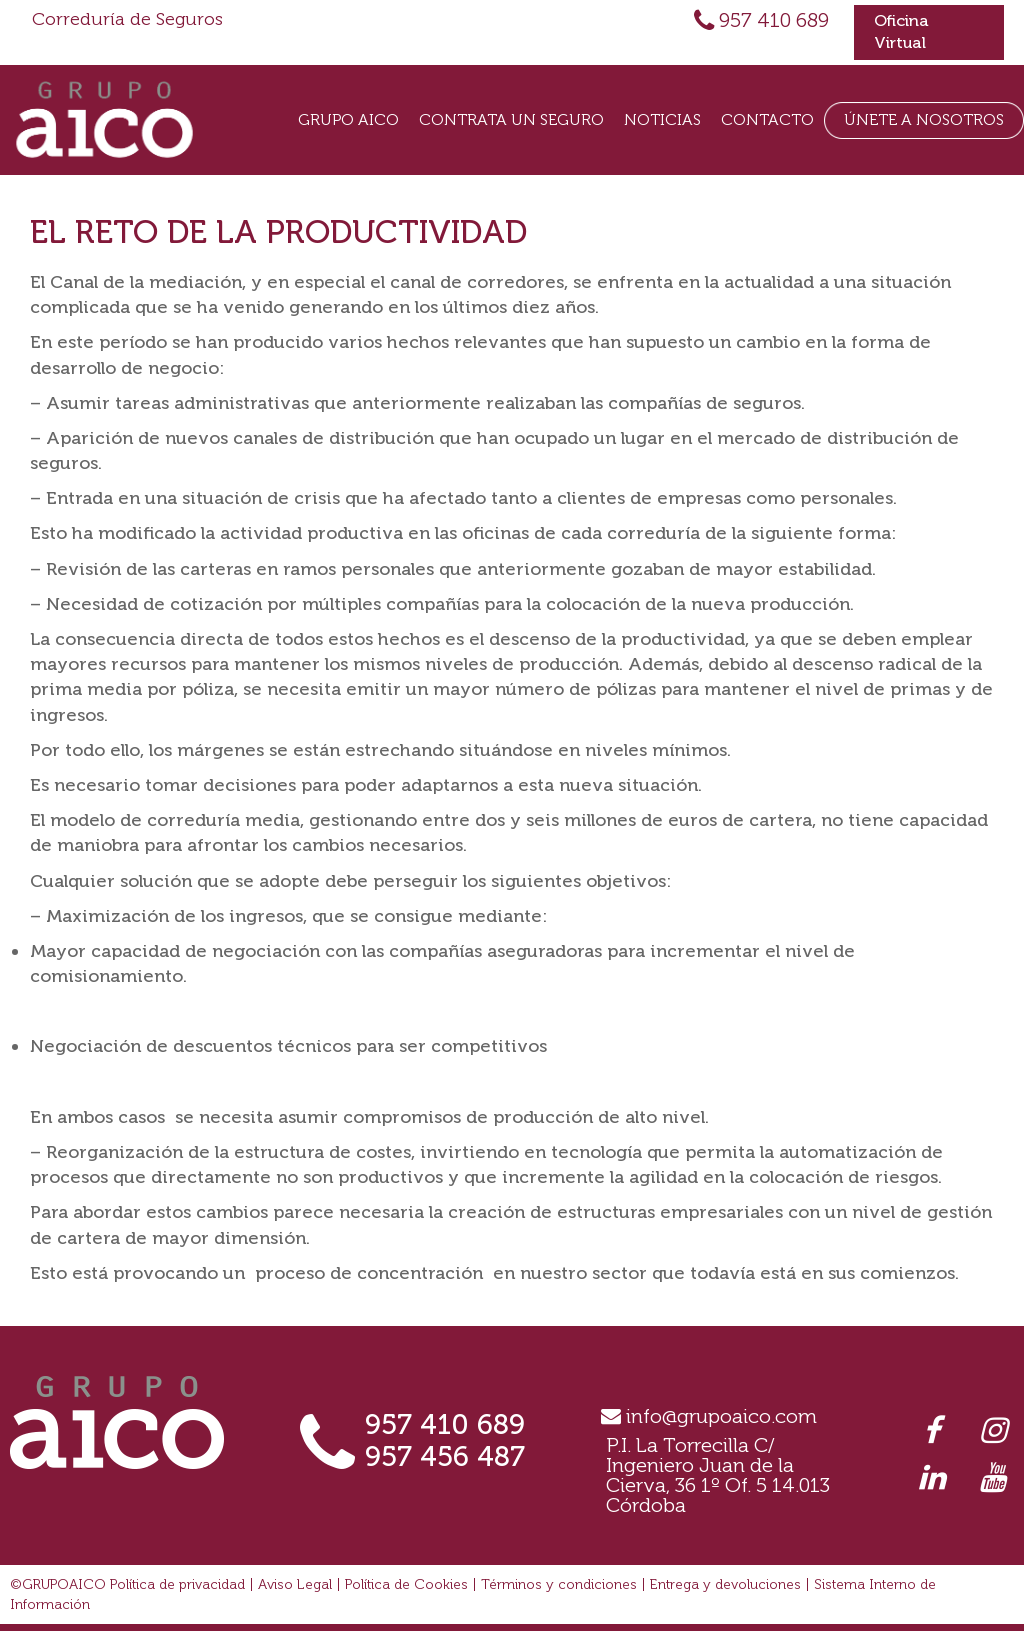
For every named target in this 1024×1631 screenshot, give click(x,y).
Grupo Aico (348, 119)
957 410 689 (774, 20)
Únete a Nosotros (924, 119)
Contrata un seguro (511, 119)
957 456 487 (445, 1456)
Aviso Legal (295, 1584)
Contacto (767, 119)
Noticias (662, 119)
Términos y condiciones (559, 1584)
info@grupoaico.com (721, 1416)
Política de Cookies (406, 1584)
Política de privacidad (177, 1584)
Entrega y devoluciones (725, 1584)
